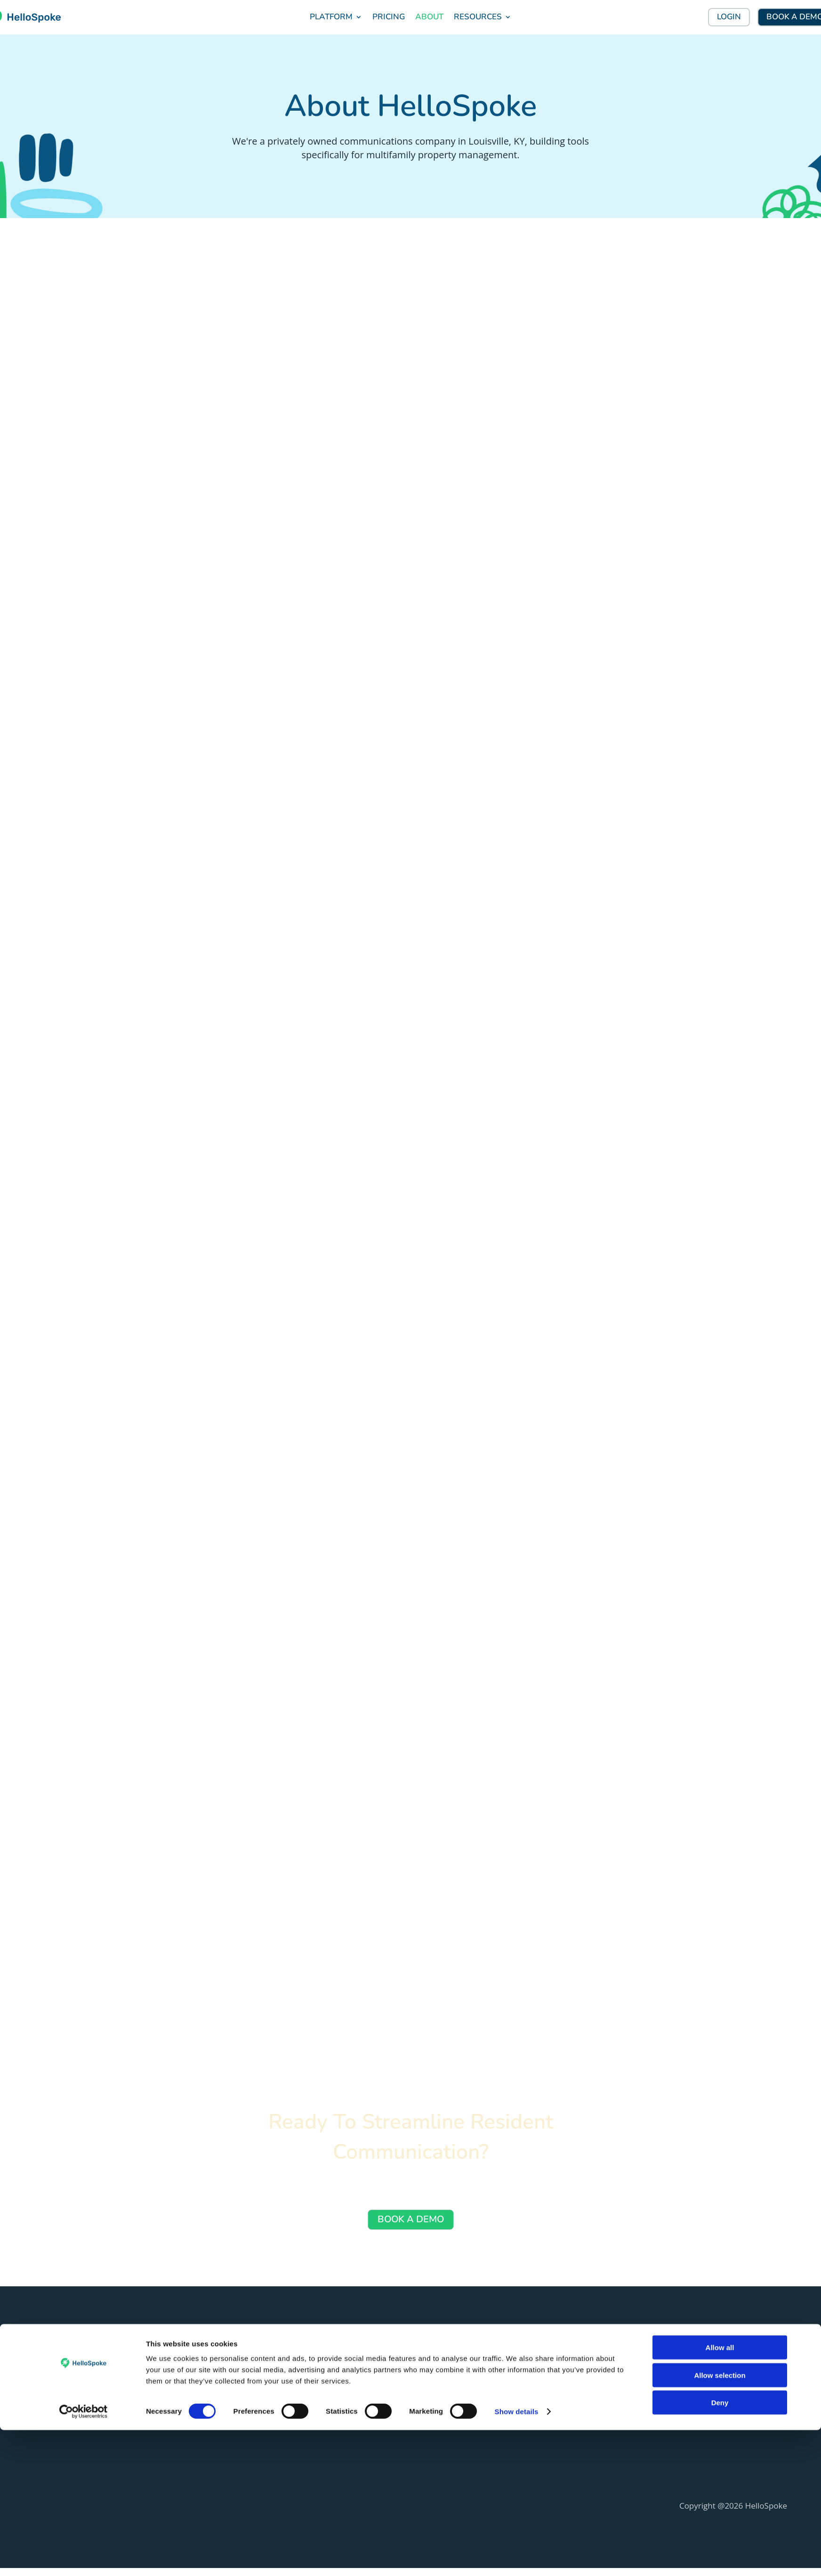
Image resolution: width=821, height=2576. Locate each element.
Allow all (720, 2493)
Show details (517, 2557)
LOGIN (729, 16)
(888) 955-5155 (56, 2417)
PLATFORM (331, 16)
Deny (720, 2548)
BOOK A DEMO (410, 2225)
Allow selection (719, 2521)
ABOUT (429, 16)
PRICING (388, 16)
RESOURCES (478, 16)
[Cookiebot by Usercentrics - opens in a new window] (83, 2558)
